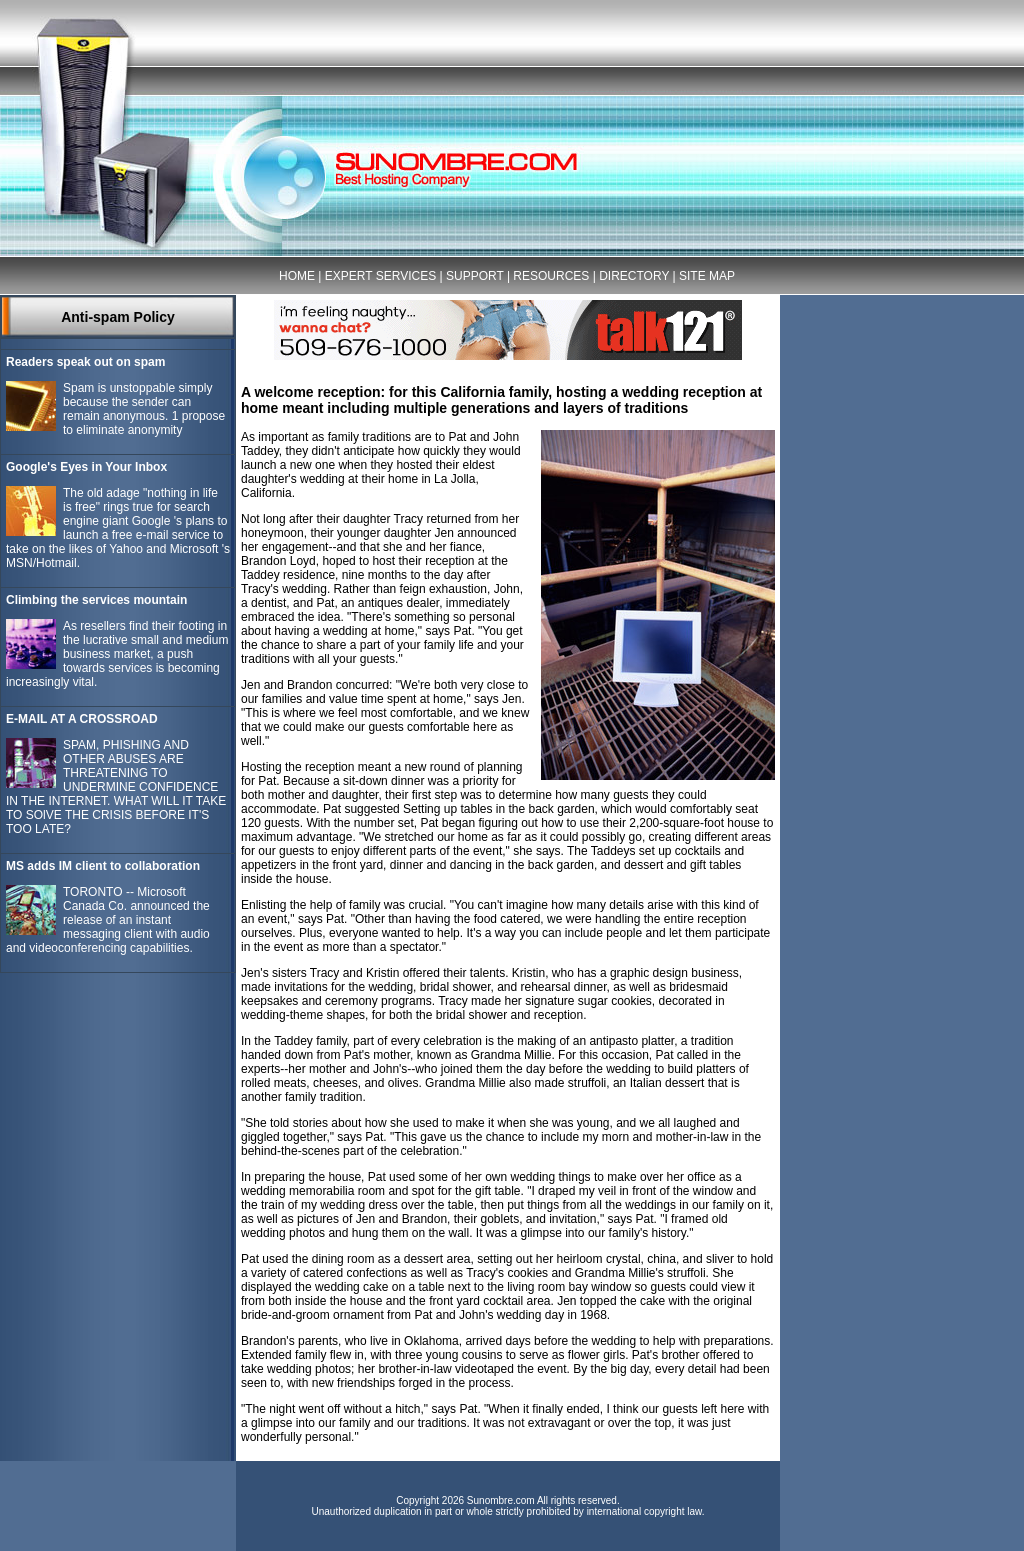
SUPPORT (475, 276)
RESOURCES (551, 276)
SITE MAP (707, 276)
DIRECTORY (634, 276)
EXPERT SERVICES (380, 276)
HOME (297, 276)
